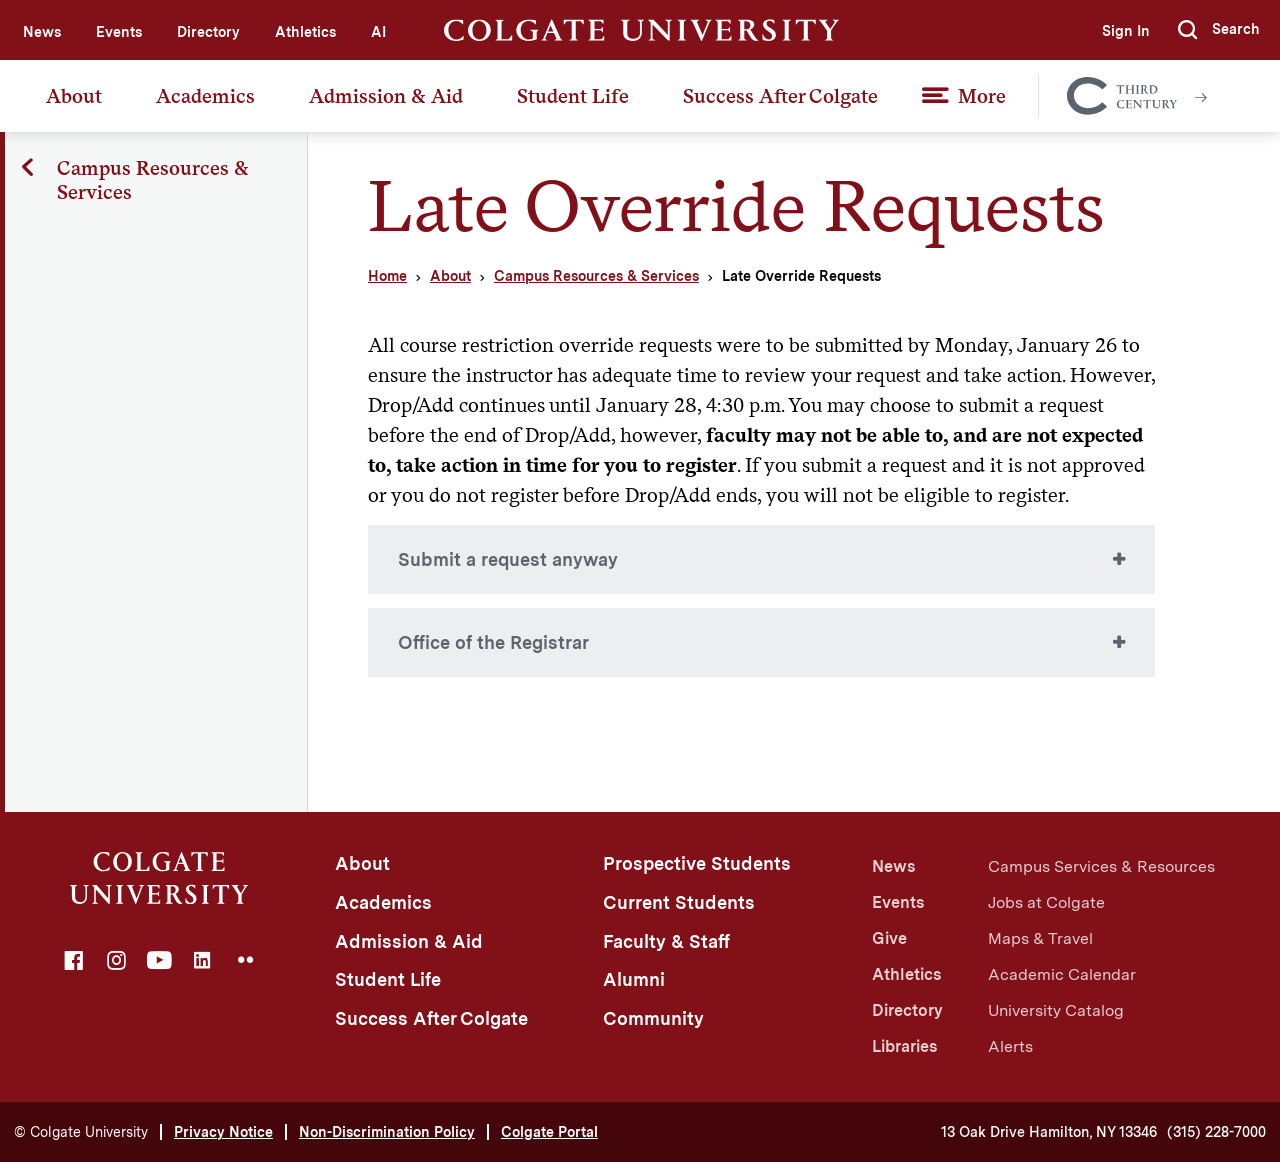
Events (119, 32)
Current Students (679, 902)
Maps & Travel (1040, 938)
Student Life (573, 96)
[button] (1219, 30)
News (42, 32)
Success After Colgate (780, 96)
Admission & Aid (386, 96)
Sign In (1126, 31)
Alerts (1010, 1046)
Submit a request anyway (508, 559)
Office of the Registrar (493, 642)
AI (378, 32)
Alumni (634, 979)
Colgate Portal (549, 1132)
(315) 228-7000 (1216, 1132)
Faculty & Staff (666, 941)
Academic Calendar (1062, 974)
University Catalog (1056, 1010)
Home (387, 276)
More (982, 96)
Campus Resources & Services (596, 276)
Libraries (904, 1046)
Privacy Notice (223, 1132)
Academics (205, 96)
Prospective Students (697, 863)
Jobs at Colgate (1046, 902)
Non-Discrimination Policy (387, 1132)
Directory (208, 32)
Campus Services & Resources (1101, 866)
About (74, 96)
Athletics (305, 32)
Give (889, 938)
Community (653, 1018)
